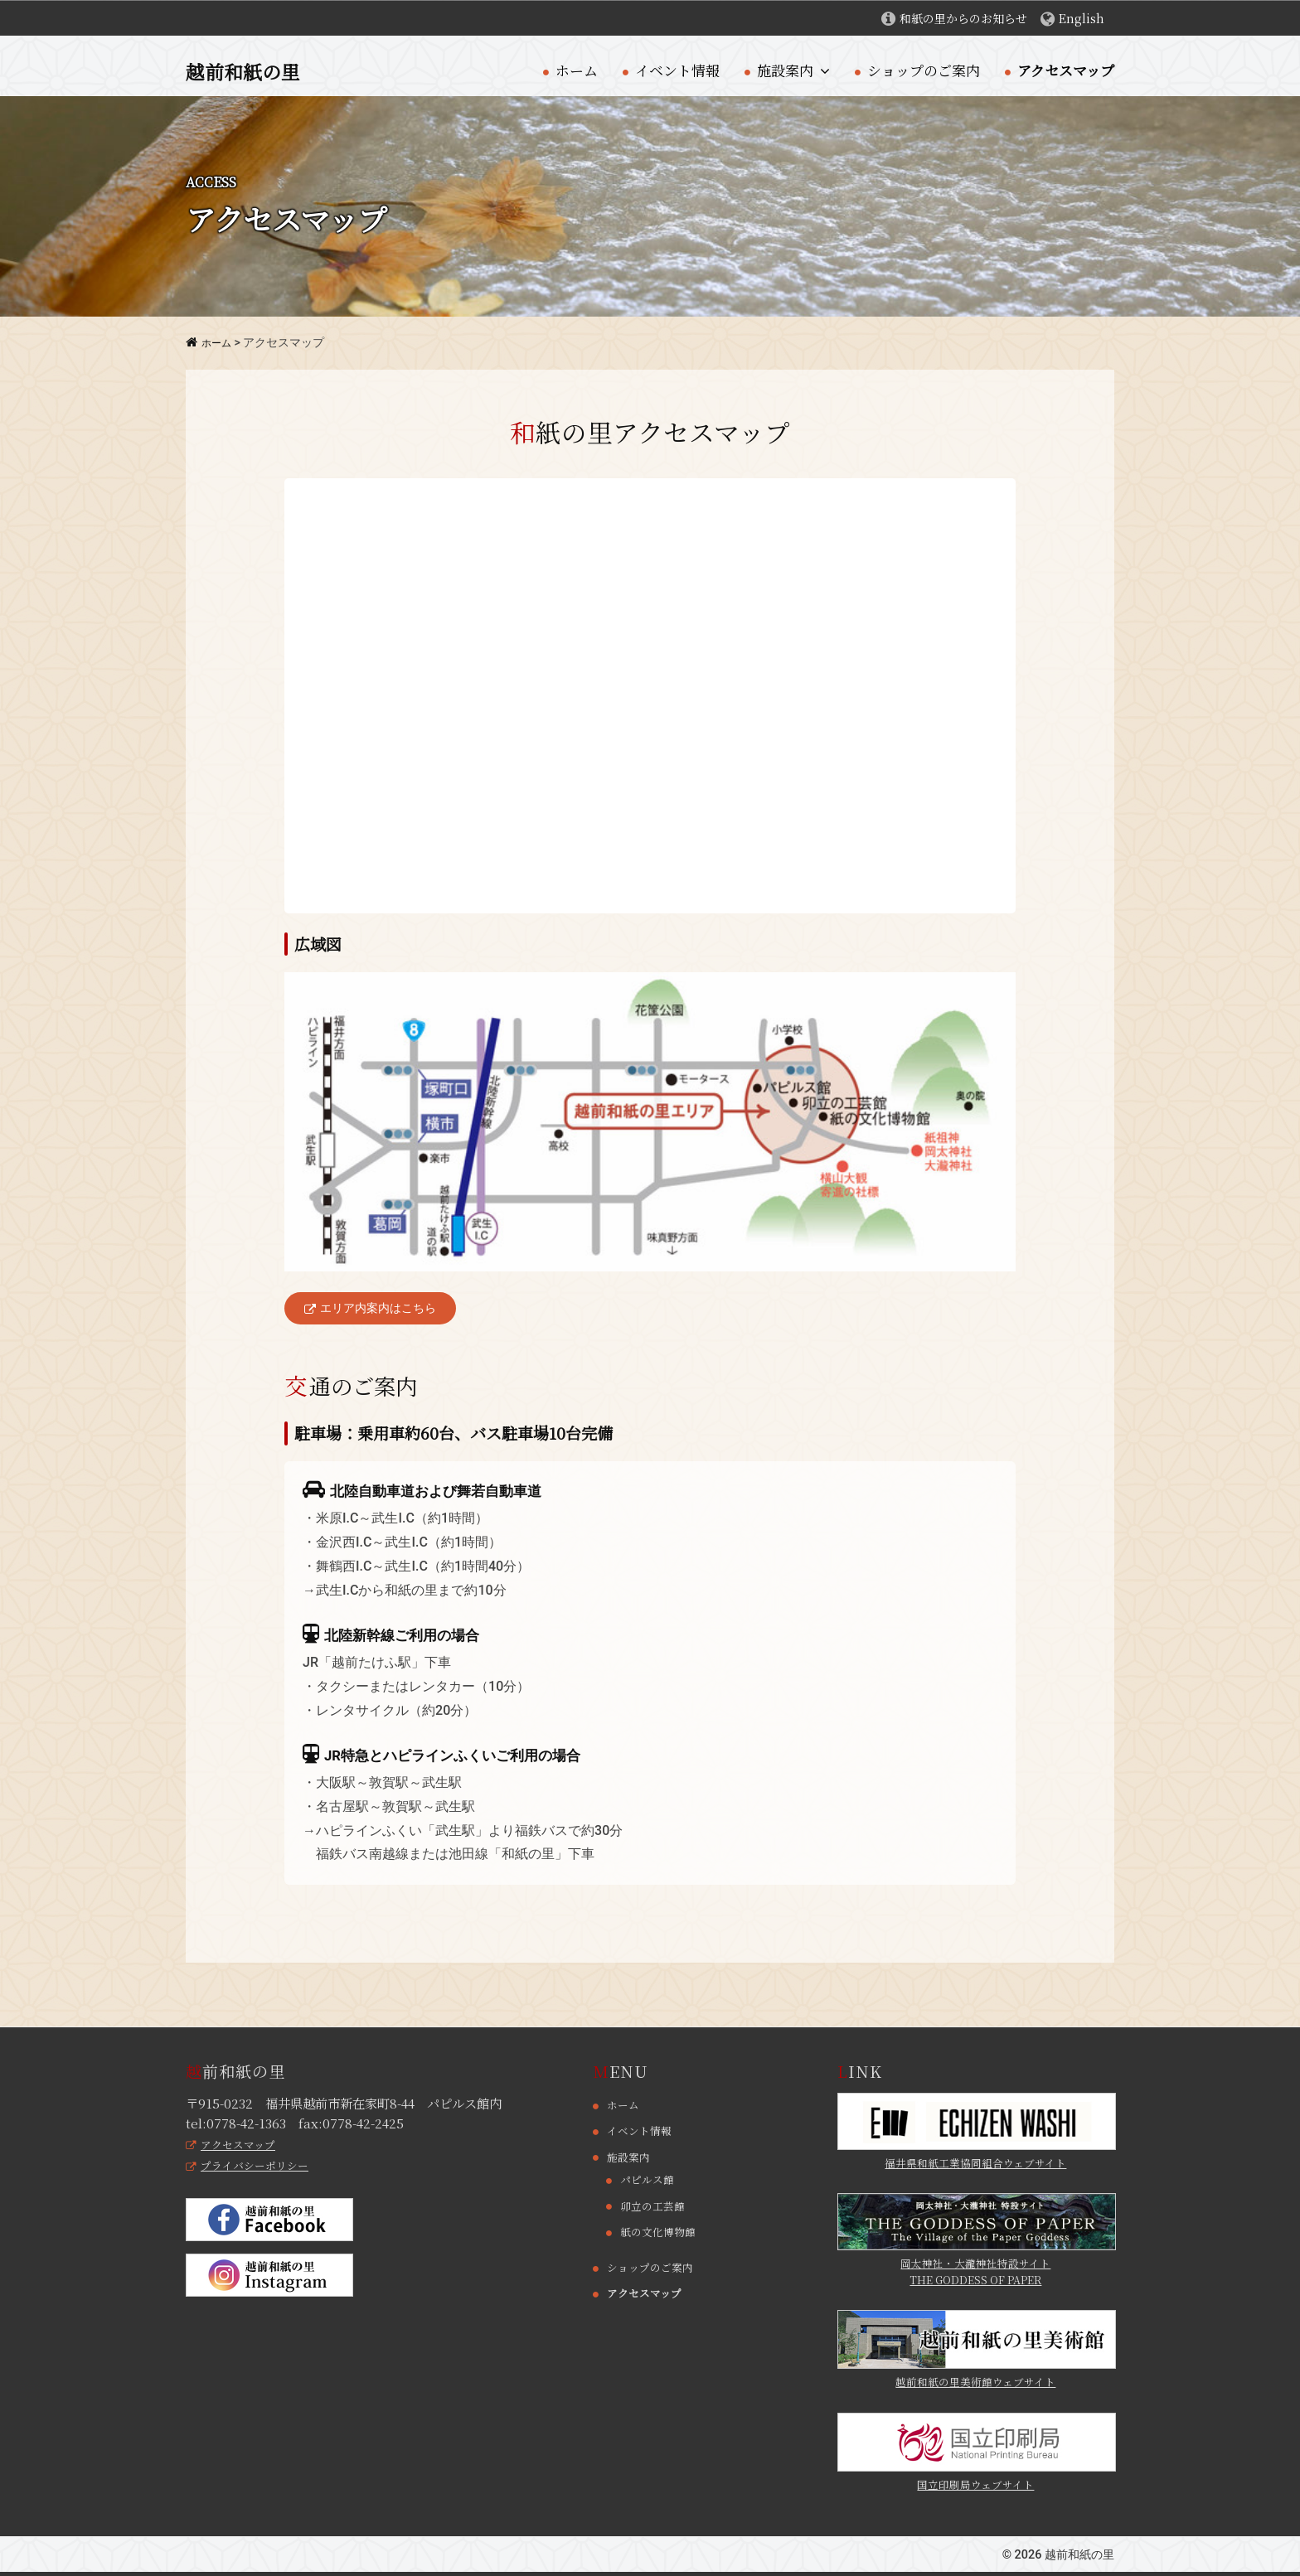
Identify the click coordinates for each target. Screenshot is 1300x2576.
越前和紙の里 (250, 70)
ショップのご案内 (923, 70)
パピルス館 (649, 2181)
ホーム (576, 70)
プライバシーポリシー (252, 2167)
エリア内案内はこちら (374, 1308)
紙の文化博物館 (660, 2233)
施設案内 (785, 70)
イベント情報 (677, 70)
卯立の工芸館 (655, 2207)
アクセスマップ (1065, 70)
